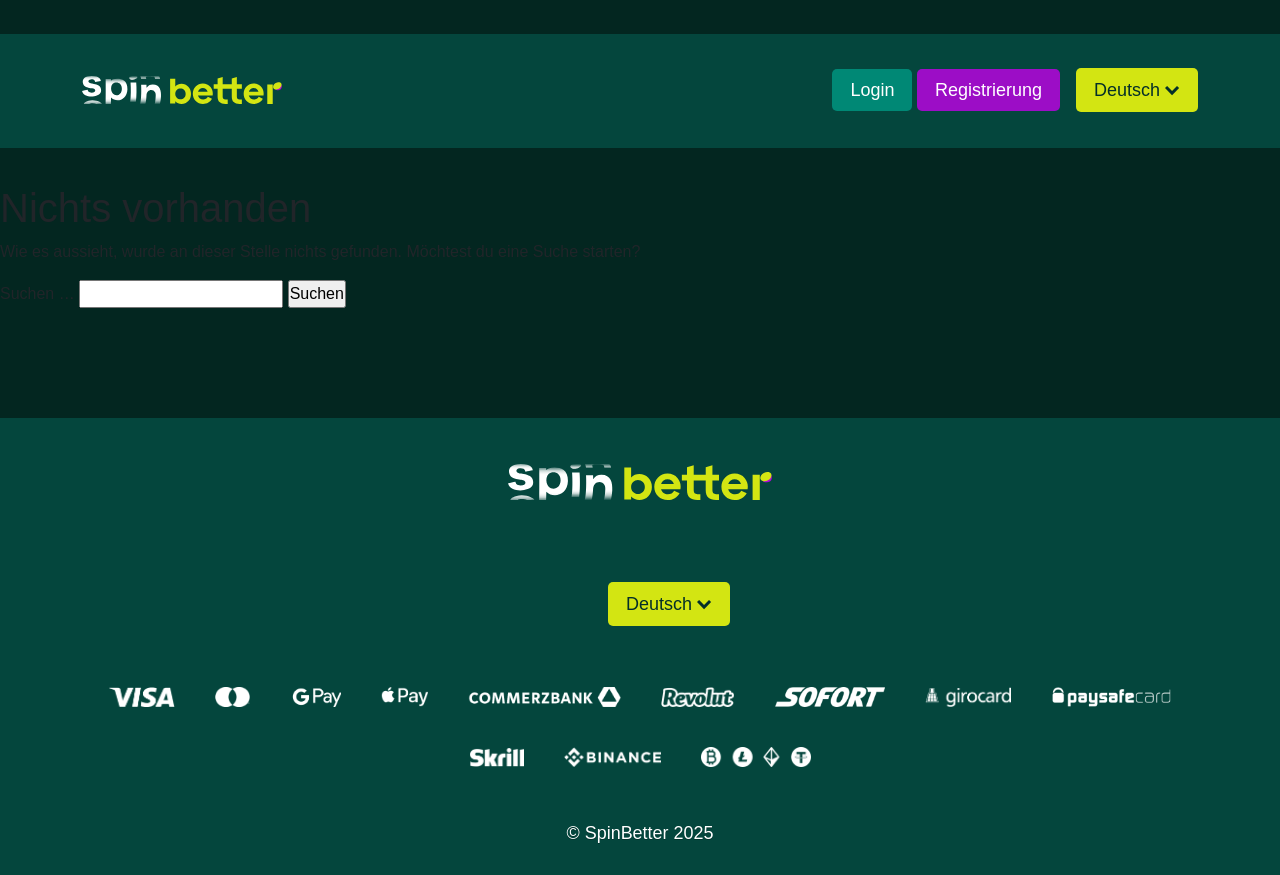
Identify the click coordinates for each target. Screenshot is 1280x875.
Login (872, 90)
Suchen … (37, 293)
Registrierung (988, 90)
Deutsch (1127, 90)
